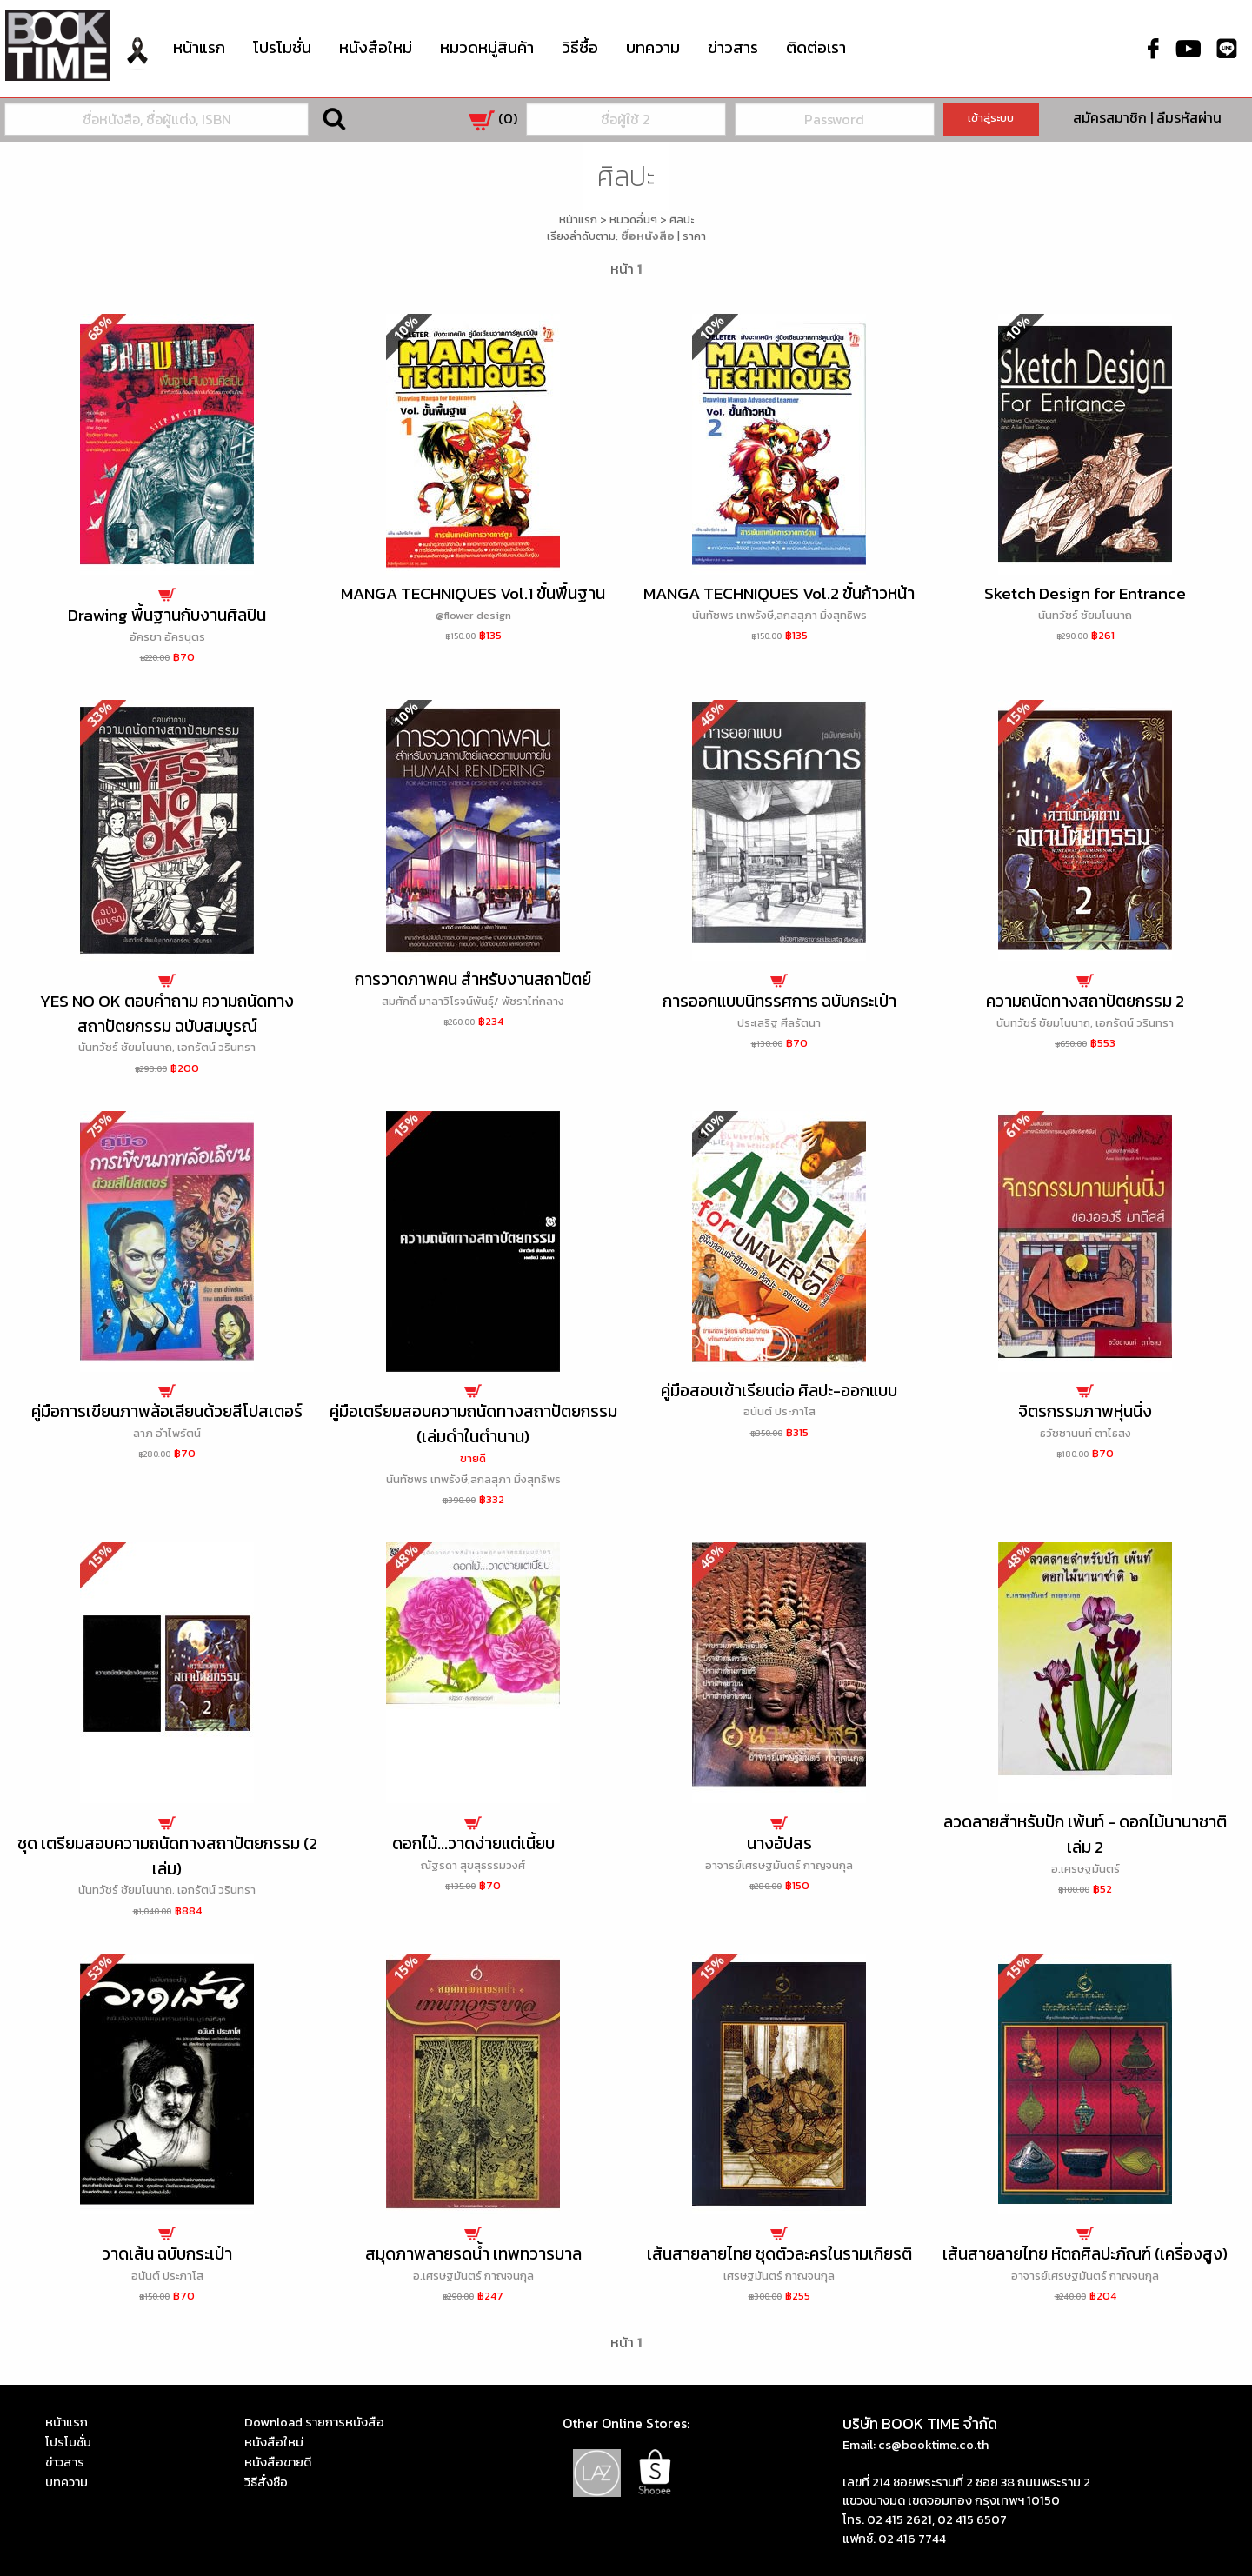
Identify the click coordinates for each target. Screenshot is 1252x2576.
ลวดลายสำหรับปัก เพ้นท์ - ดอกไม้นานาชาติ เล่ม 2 (1085, 1834)
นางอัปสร (779, 1843)
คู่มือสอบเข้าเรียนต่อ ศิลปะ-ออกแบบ (779, 1390)
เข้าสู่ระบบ (991, 118)
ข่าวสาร (733, 47)
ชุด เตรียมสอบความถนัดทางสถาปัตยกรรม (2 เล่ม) (167, 1856)
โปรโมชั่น (282, 47)
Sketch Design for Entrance (1085, 593)
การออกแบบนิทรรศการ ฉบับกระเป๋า (779, 1001)
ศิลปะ (681, 219)
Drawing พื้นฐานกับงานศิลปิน (167, 615)
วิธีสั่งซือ (266, 2482)
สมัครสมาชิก (1110, 117)
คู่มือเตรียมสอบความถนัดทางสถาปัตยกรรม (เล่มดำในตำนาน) (473, 1424)
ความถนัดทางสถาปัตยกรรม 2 (1085, 1001)
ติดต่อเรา (816, 47)
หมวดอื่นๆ (633, 219)
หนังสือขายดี (277, 2462)
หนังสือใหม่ (375, 47)
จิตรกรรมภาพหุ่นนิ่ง (1085, 1411)
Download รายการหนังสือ (314, 2422)
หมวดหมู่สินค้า (487, 46)
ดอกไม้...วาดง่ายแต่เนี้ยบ (473, 1843)
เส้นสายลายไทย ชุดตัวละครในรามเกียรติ (779, 2253)
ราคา (694, 236)
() (493, 118)
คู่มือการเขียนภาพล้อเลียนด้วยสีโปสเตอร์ (167, 1411)
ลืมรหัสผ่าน (1189, 117)
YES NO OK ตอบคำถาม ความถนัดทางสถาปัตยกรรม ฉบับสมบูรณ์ (167, 1013)
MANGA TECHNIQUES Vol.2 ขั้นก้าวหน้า (779, 593)
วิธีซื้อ (580, 47)
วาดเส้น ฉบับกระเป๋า (167, 2253)
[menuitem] (137, 63)
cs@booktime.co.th (933, 2444)
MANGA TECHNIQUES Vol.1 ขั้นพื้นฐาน (473, 593)
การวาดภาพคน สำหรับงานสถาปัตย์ (473, 979)
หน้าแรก (199, 47)
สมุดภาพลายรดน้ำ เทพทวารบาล (473, 2253)
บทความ (653, 47)
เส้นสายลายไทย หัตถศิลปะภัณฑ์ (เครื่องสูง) (1085, 2253)
